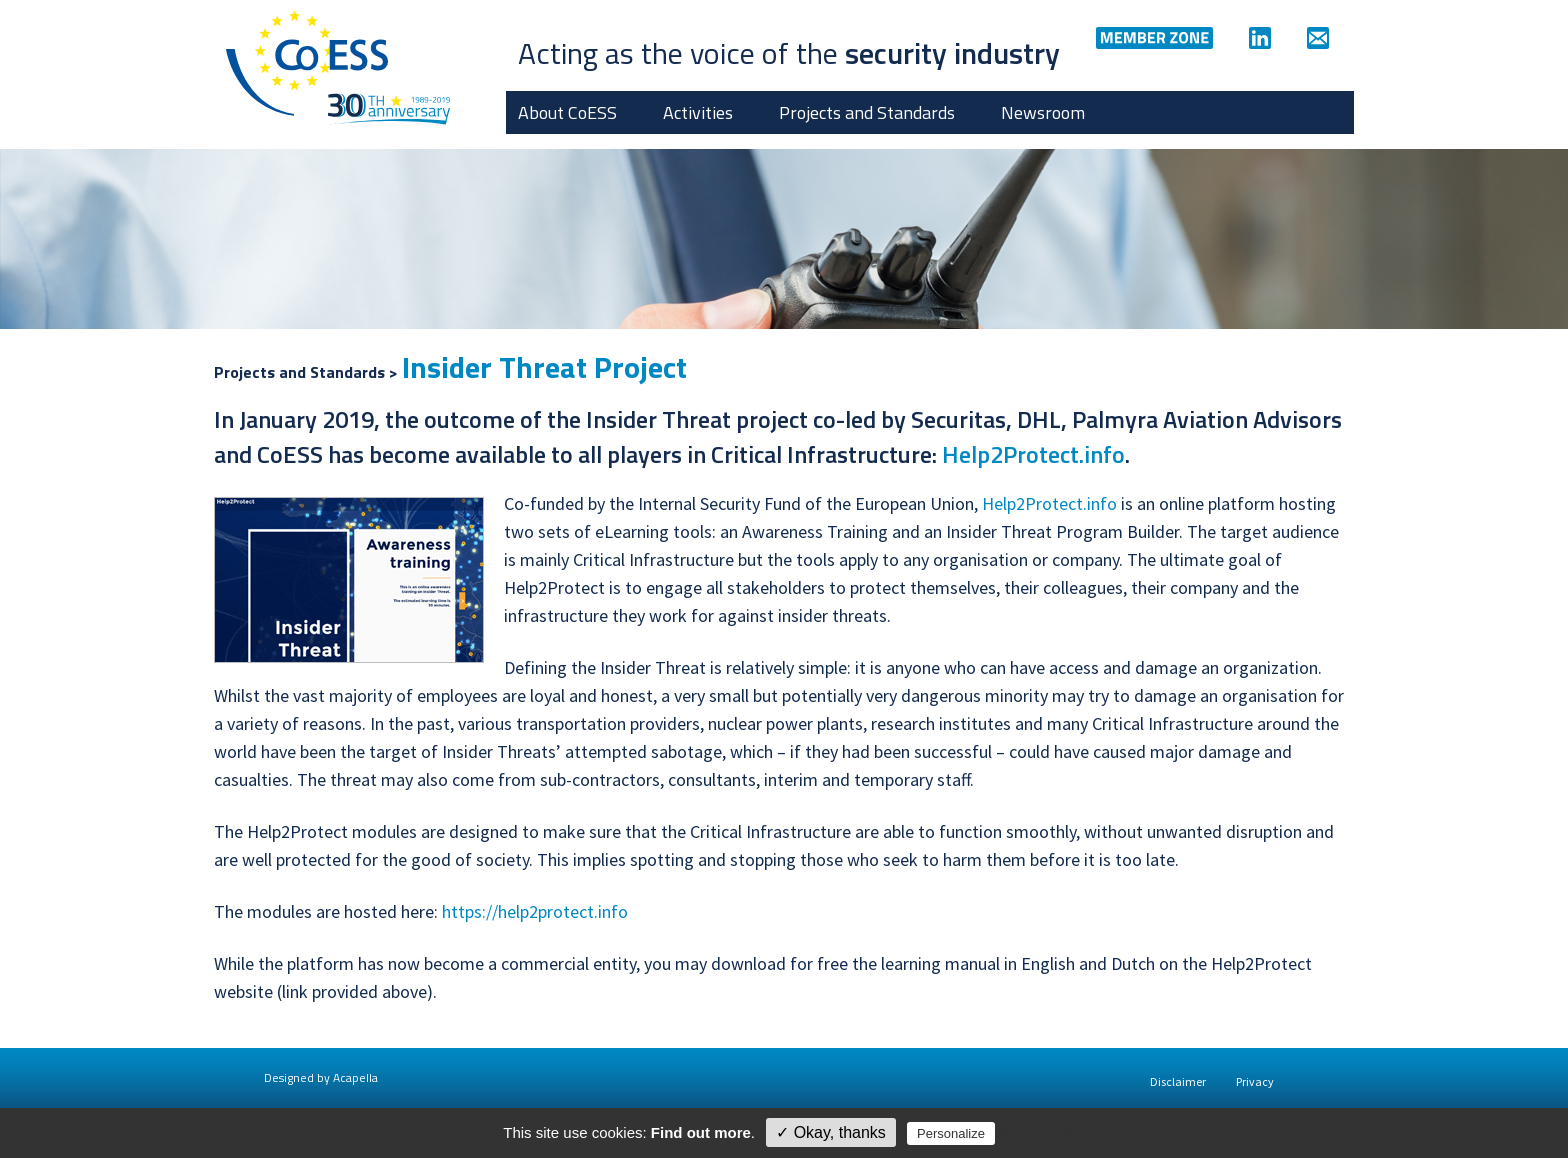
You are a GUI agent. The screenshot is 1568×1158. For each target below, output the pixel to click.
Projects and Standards (867, 112)
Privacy (1255, 1081)
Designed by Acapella (321, 1077)
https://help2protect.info (535, 911)
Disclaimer (1178, 1081)
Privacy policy (1042, 1133)
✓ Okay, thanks (831, 1132)
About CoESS (567, 112)
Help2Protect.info (1033, 454)
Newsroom (1043, 112)
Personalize (951, 1133)
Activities (698, 112)
